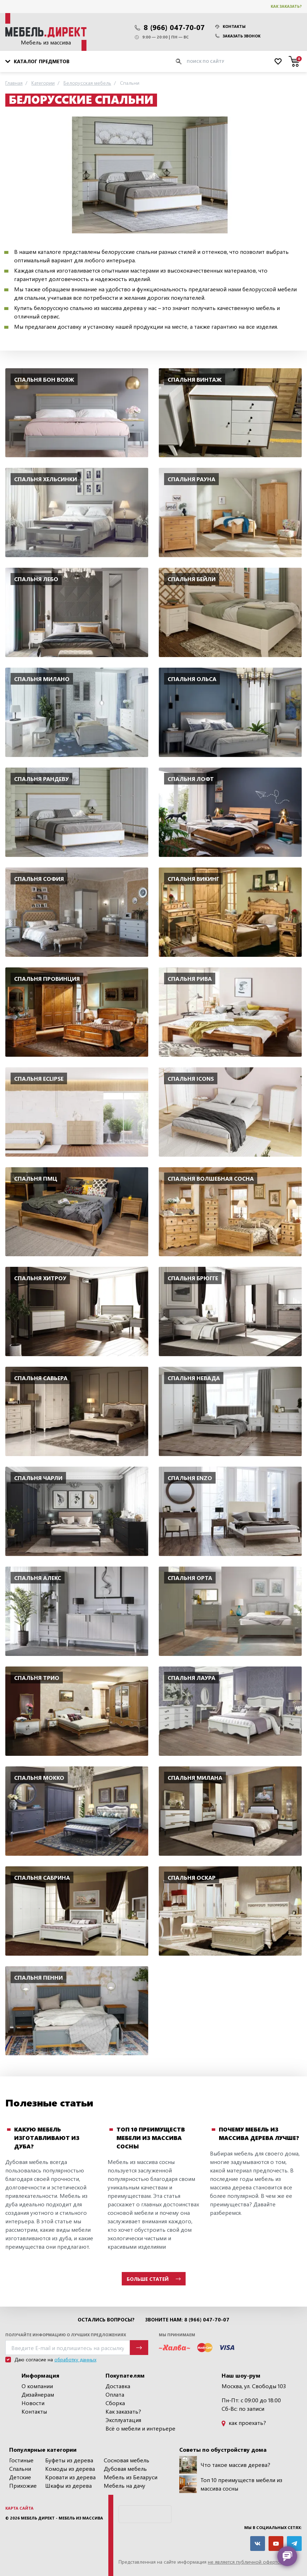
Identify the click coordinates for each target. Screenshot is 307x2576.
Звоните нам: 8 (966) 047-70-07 (187, 2319)
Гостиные (21, 2460)
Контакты (230, 26)
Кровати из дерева (70, 2477)
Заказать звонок (237, 35)
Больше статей (154, 2279)
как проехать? (244, 2422)
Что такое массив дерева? (224, 2465)
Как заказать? (286, 6)
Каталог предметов (37, 61)
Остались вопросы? (106, 2319)
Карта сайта (19, 2508)
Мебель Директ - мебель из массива (62, 2518)
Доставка (118, 2386)
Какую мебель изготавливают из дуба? (46, 2137)
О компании (37, 2386)
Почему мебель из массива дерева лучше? (259, 2133)
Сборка (115, 2403)
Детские (20, 2477)
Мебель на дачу (124, 2485)
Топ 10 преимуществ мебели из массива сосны (150, 2137)
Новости (33, 2403)
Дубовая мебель (125, 2468)
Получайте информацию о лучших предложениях (65, 2335)
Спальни (20, 2468)
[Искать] (178, 61)
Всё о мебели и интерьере (140, 2428)
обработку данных (75, 2359)
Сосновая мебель (126, 2460)
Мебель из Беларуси (130, 2477)
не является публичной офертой (245, 2561)
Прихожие (23, 2485)
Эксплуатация (123, 2419)
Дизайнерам (38, 2394)
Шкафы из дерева (68, 2485)
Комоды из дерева (70, 2468)
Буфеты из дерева (69, 2460)
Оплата (115, 2394)
